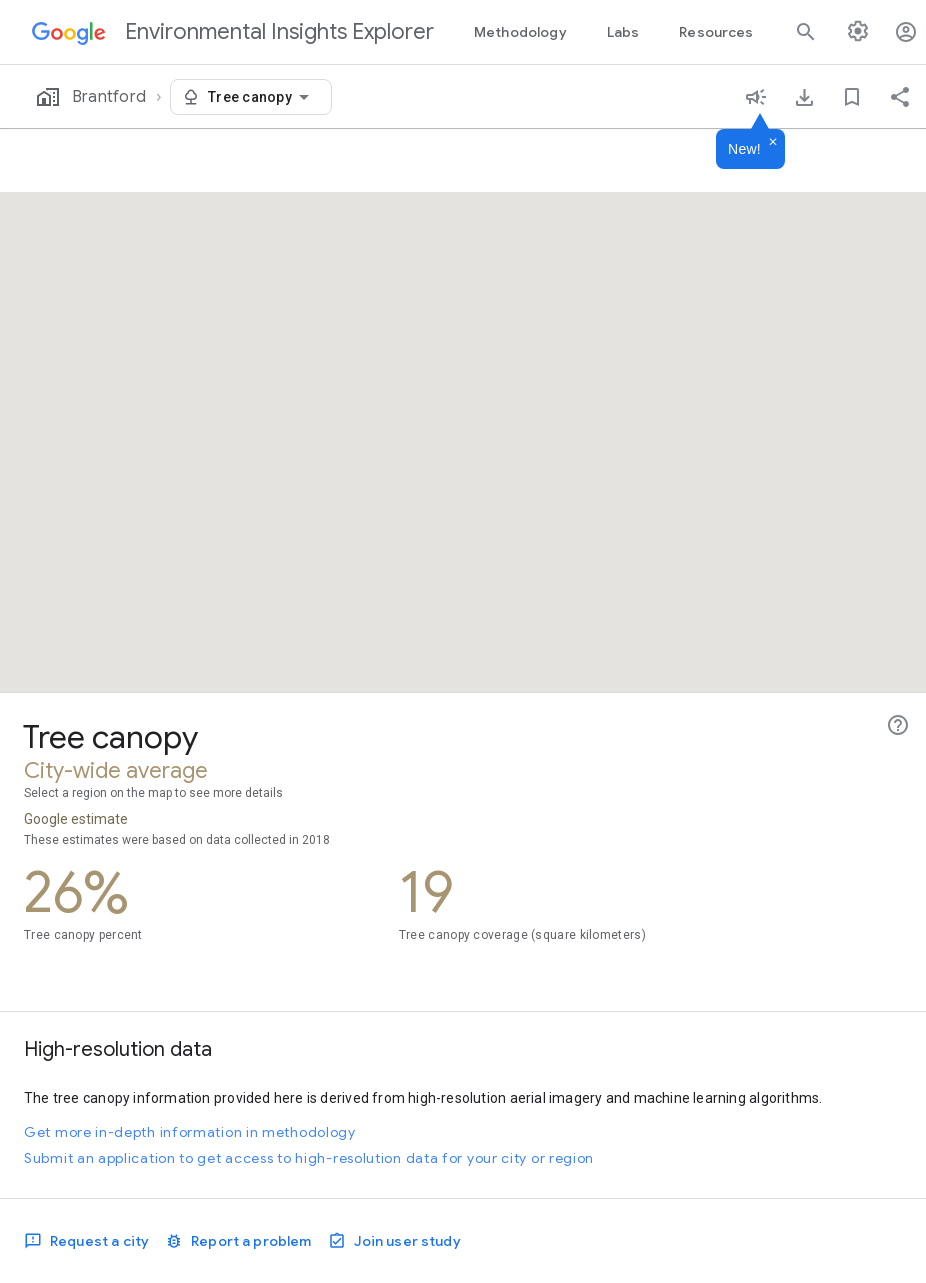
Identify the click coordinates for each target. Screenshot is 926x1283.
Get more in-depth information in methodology (190, 1132)
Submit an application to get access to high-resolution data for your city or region (309, 1158)
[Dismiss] (773, 143)
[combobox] (262, 97)
